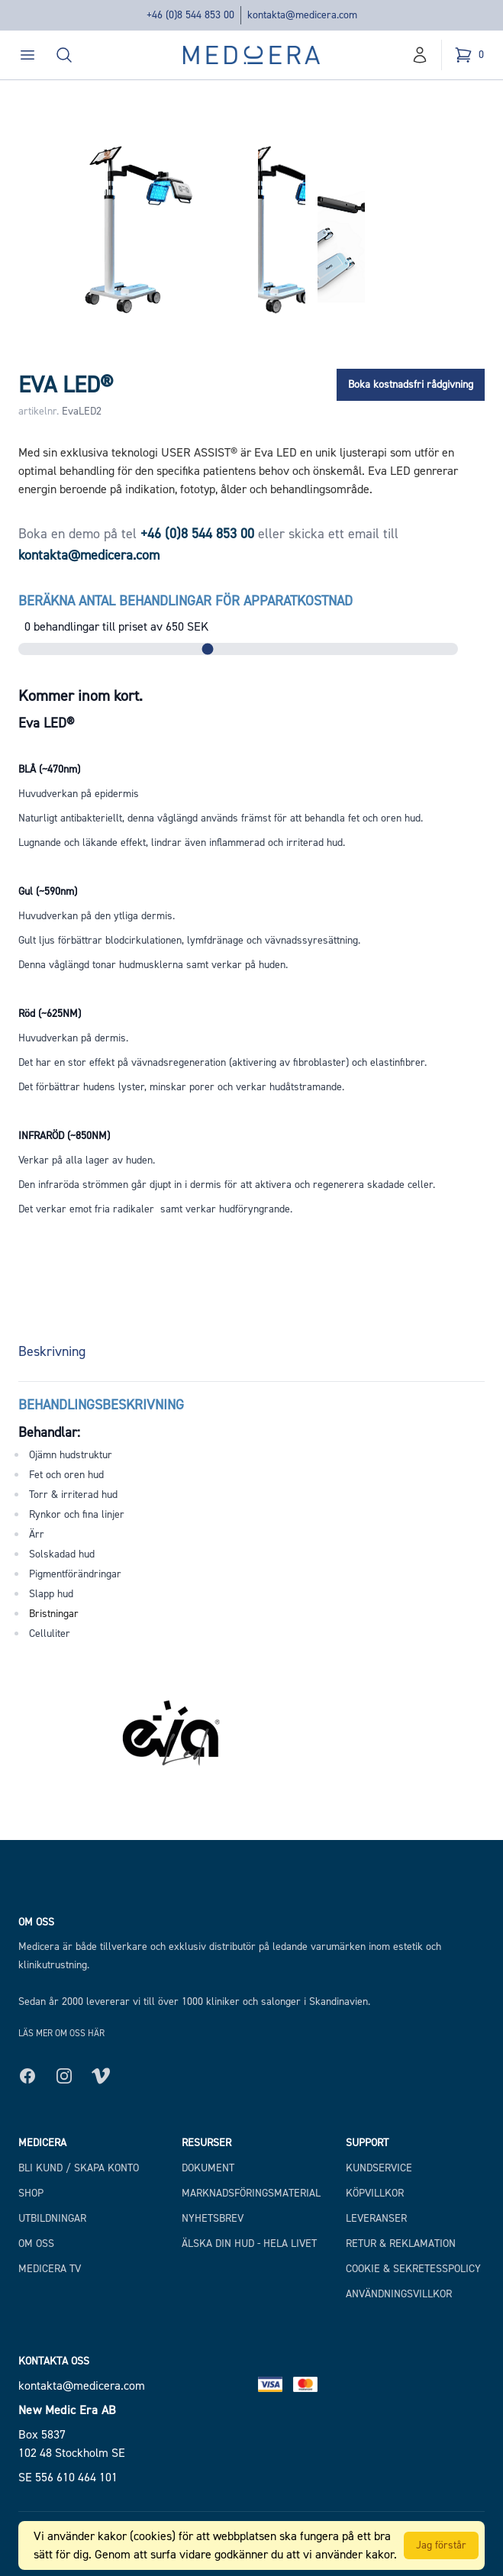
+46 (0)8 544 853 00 (190, 15)
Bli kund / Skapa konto (78, 2168)
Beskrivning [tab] (51, 1351)
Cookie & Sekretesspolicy (413, 2268)
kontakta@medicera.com (302, 15)
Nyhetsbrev (212, 2218)
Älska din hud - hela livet (249, 2243)
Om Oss (36, 2243)
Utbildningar (52, 2218)
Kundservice (379, 2168)
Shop (31, 2193)
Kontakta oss (53, 2361)
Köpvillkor (375, 2193)
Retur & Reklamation (401, 2243)
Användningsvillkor (399, 2294)
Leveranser (376, 2218)
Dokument (208, 2168)
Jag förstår (441, 2545)
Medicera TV (49, 2268)
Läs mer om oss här (61, 2033)
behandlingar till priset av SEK (116, 626)
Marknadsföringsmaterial (251, 2193)
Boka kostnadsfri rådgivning (410, 384)
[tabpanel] (251, 1512)
